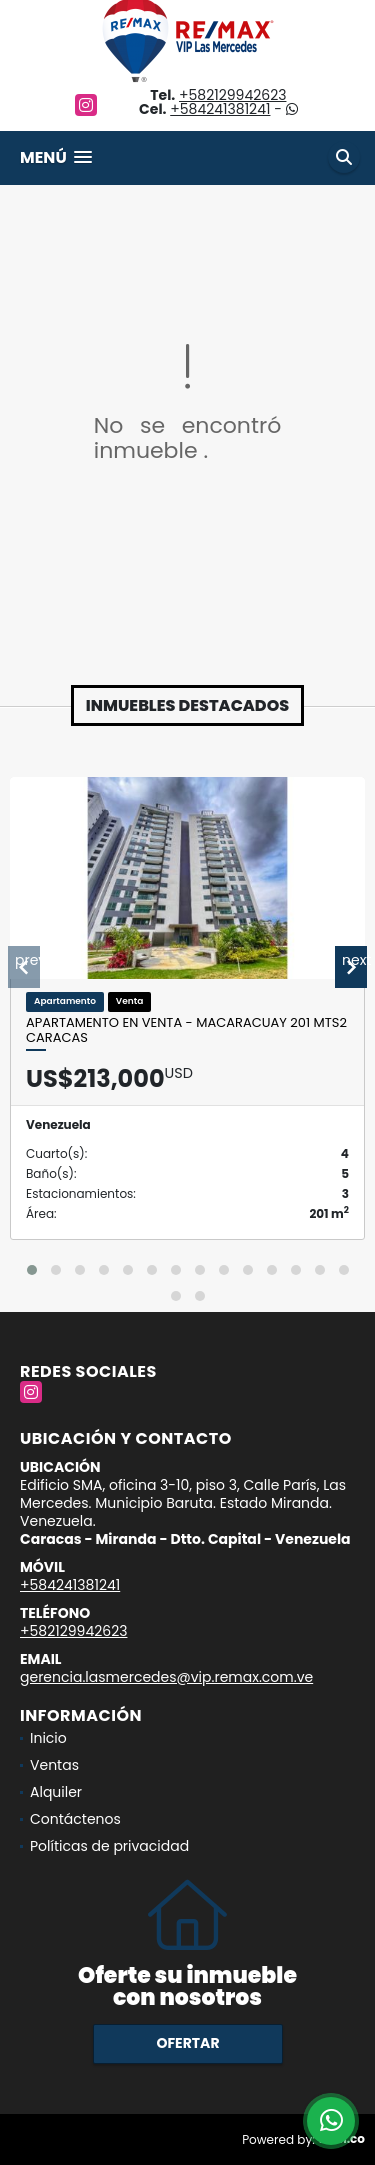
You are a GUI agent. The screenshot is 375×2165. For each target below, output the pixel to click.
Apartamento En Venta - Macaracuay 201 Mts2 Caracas (186, 1030)
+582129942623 (232, 95)
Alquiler (56, 1792)
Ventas (54, 1765)
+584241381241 (220, 109)
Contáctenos (75, 1819)
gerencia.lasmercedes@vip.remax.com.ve (166, 1677)
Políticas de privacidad (109, 1846)
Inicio (48, 1738)
